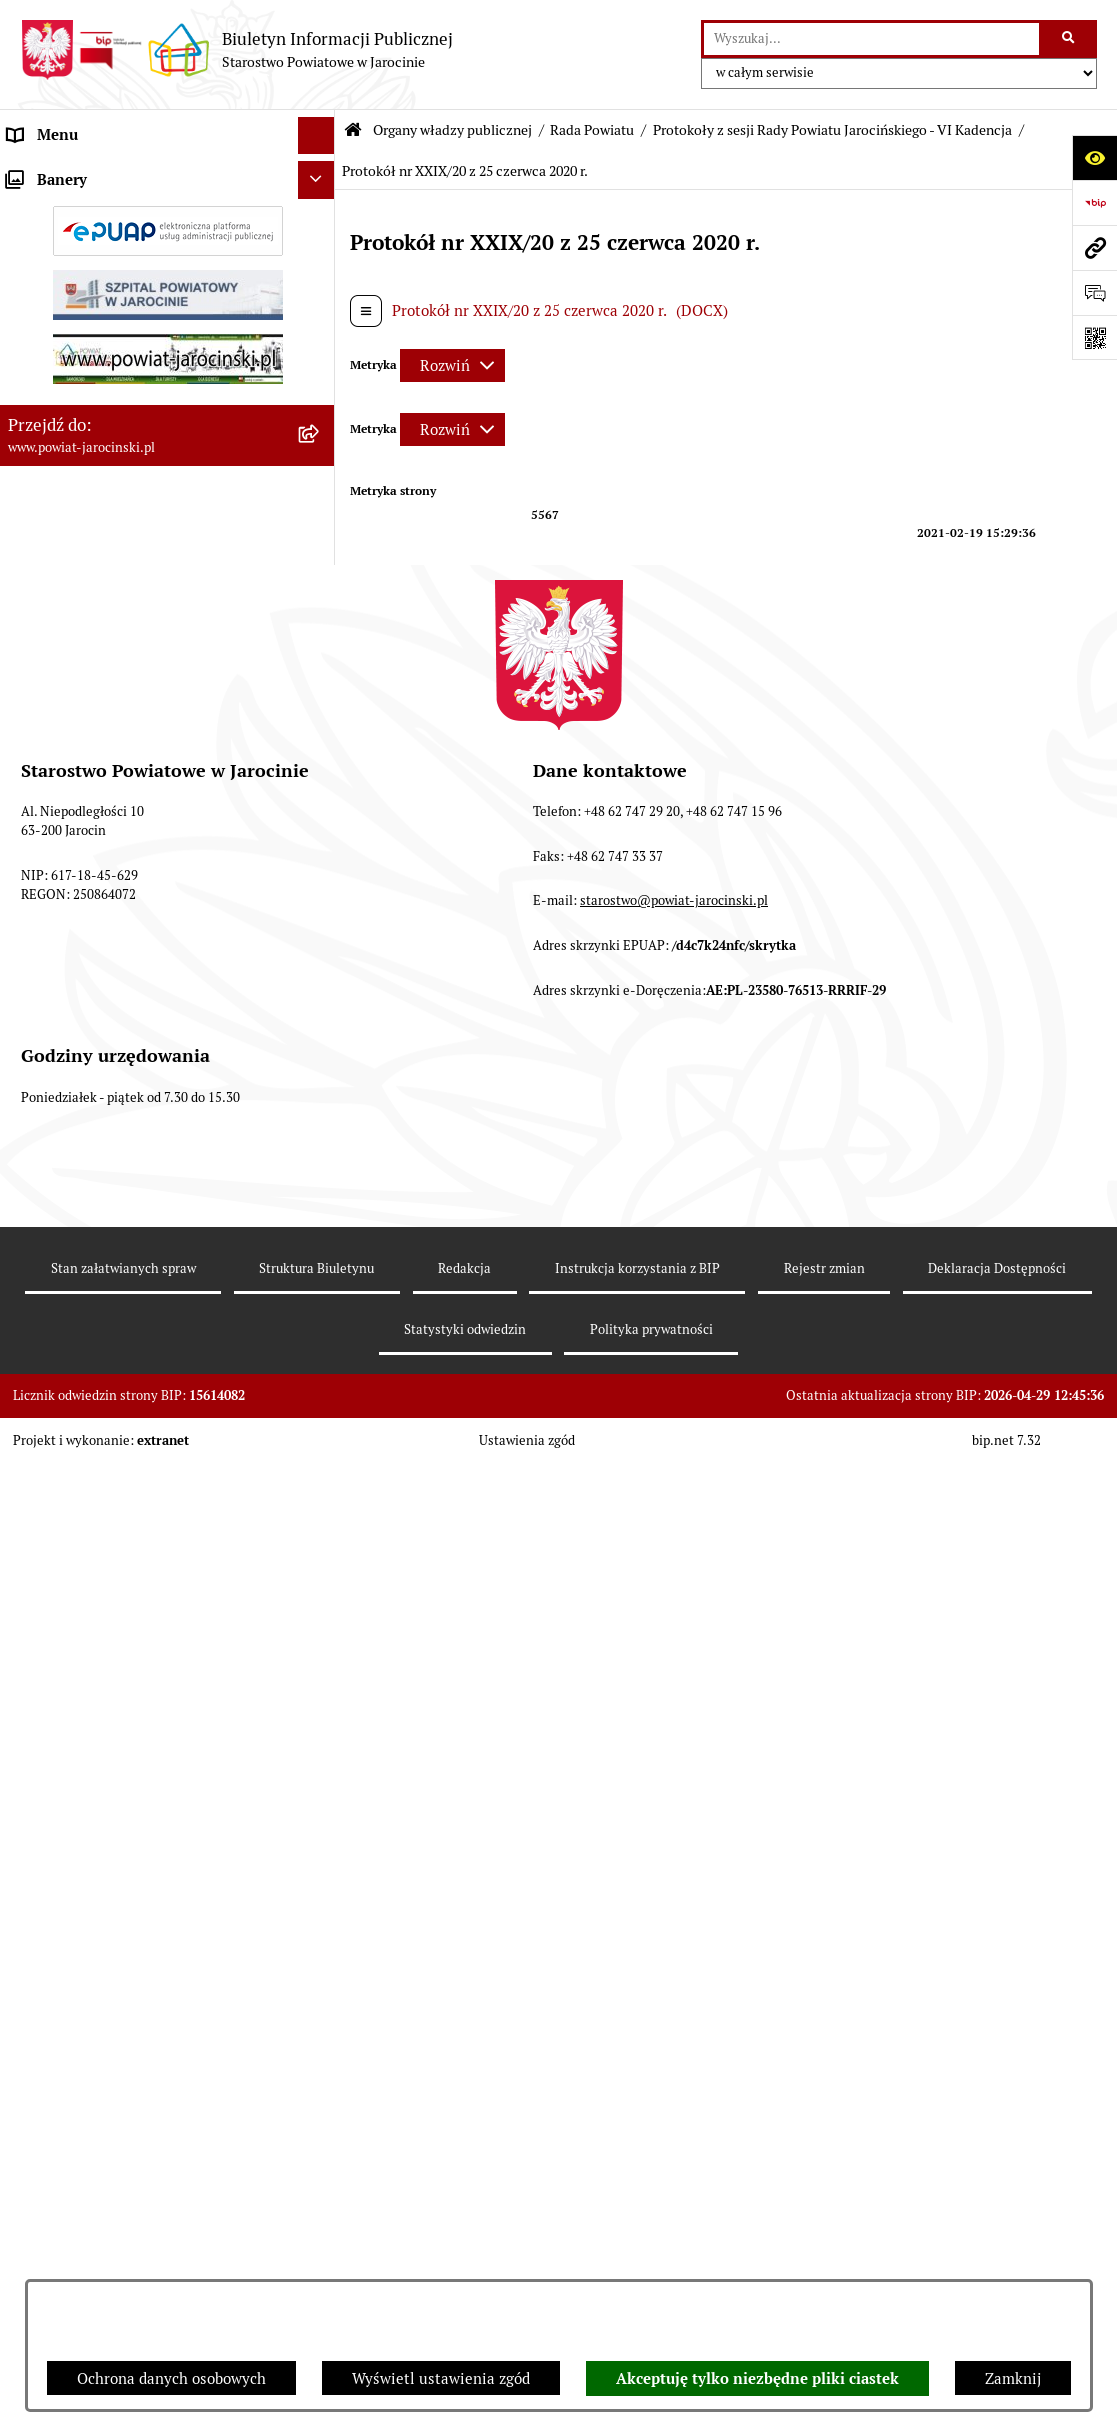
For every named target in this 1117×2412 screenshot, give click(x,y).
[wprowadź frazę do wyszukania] (871, 39)
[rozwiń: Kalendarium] (320, 727)
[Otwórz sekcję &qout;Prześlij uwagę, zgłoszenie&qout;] (1094, 292)
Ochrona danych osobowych (171, 2378)
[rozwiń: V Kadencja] (320, 1266)
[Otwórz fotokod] (1094, 337)
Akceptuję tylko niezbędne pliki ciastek (757, 2379)
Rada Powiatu (592, 130)
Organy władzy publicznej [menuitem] (95, 172)
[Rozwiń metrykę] (452, 365)
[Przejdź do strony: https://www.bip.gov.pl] (1094, 202)
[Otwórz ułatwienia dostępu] (1094, 157)
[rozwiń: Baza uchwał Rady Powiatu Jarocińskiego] (320, 1019)
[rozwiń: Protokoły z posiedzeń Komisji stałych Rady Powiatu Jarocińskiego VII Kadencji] (320, 851)
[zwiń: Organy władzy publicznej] (320, 173)
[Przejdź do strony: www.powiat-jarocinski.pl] (1094, 247)
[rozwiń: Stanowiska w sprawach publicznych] (320, 1092)
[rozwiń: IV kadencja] (320, 1317)
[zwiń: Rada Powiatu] (320, 222)
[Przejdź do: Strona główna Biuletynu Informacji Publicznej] (353, 130)
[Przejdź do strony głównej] (236, 50)
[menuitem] (167, 223)
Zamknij (1013, 2378)
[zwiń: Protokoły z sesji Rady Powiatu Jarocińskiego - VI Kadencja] (320, 1367)
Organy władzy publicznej (452, 130)
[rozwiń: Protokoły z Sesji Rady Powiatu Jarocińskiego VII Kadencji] (320, 778)
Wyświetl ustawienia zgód (441, 2378)
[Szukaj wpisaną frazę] (1069, 39)
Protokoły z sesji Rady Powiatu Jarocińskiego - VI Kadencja (832, 130)
